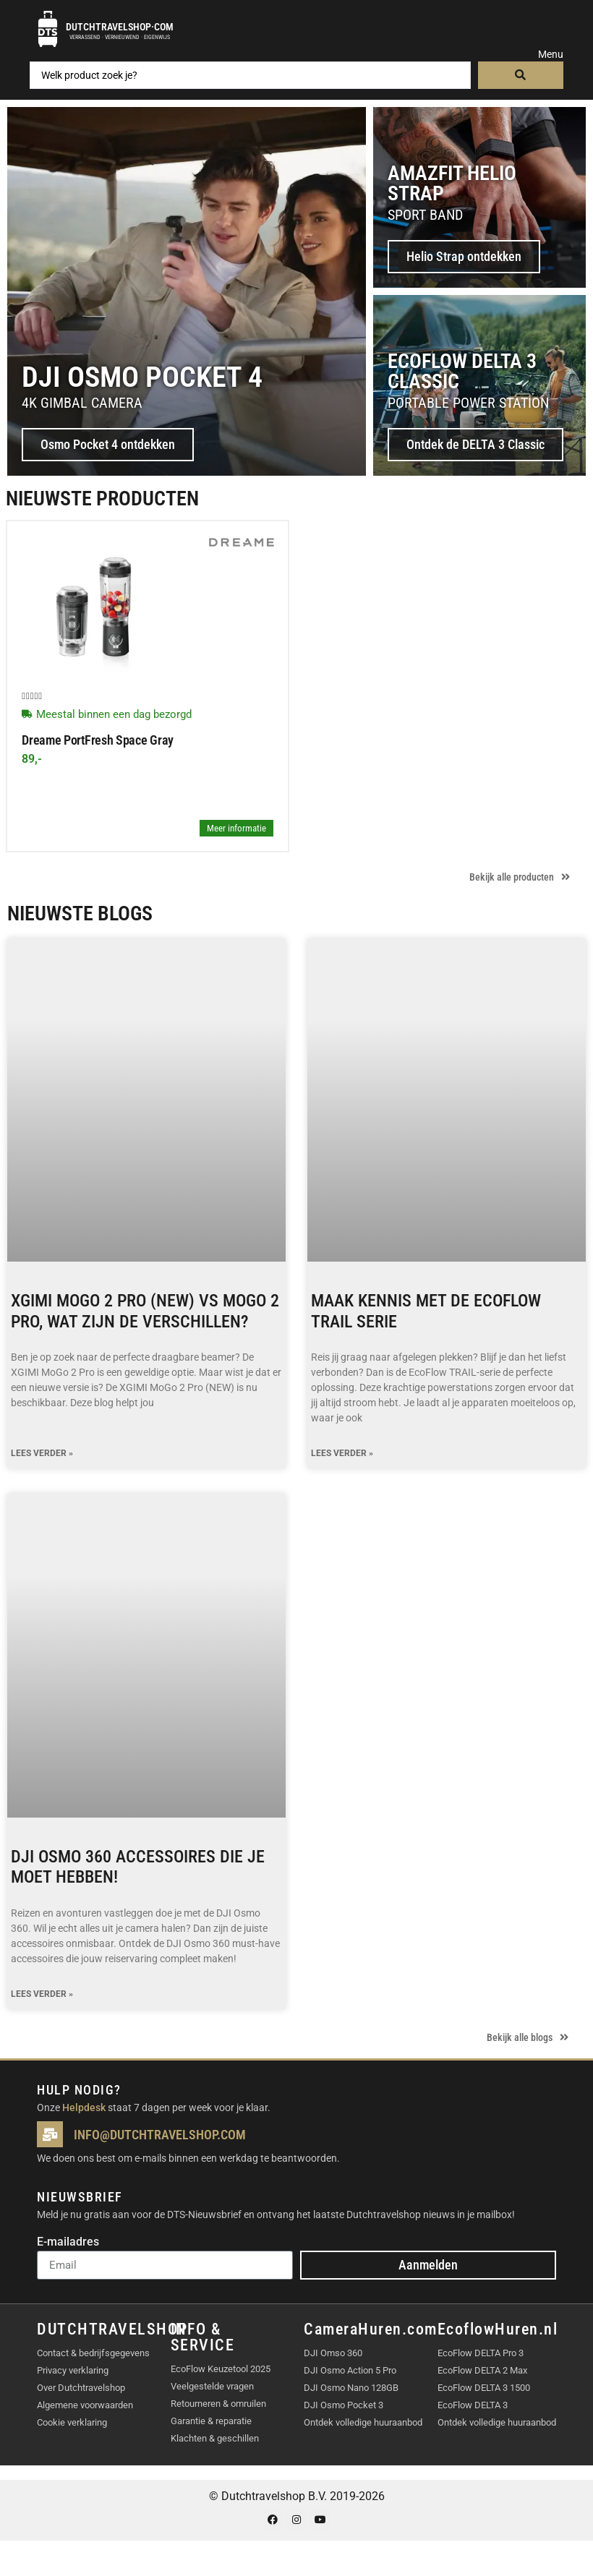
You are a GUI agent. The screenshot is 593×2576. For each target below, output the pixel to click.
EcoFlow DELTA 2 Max (482, 2370)
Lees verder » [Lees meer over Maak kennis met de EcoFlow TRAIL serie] (342, 1453)
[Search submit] (520, 75)
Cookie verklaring (72, 2422)
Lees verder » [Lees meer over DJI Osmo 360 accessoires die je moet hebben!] (42, 1994)
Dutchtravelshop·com (120, 27)
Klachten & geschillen (215, 2438)
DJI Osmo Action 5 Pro (350, 2370)
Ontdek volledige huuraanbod (363, 2422)
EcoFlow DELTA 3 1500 (484, 2387)
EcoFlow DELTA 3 (473, 2405)
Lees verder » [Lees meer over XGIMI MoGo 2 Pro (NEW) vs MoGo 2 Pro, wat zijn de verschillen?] (42, 1453)
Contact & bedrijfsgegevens (93, 2353)
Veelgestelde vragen (212, 2386)
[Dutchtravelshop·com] (48, 29)
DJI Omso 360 (333, 2353)
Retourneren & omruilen (218, 2403)
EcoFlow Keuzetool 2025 (220, 2368)
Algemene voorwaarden (85, 2405)
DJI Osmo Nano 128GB (351, 2387)
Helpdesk (84, 2107)
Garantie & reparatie (211, 2420)
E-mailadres (68, 2242)
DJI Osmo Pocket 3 (343, 2405)
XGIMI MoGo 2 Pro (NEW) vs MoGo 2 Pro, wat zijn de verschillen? (145, 1311)
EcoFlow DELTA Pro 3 (481, 2353)
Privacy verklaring (72, 2370)
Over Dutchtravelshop (81, 2387)
